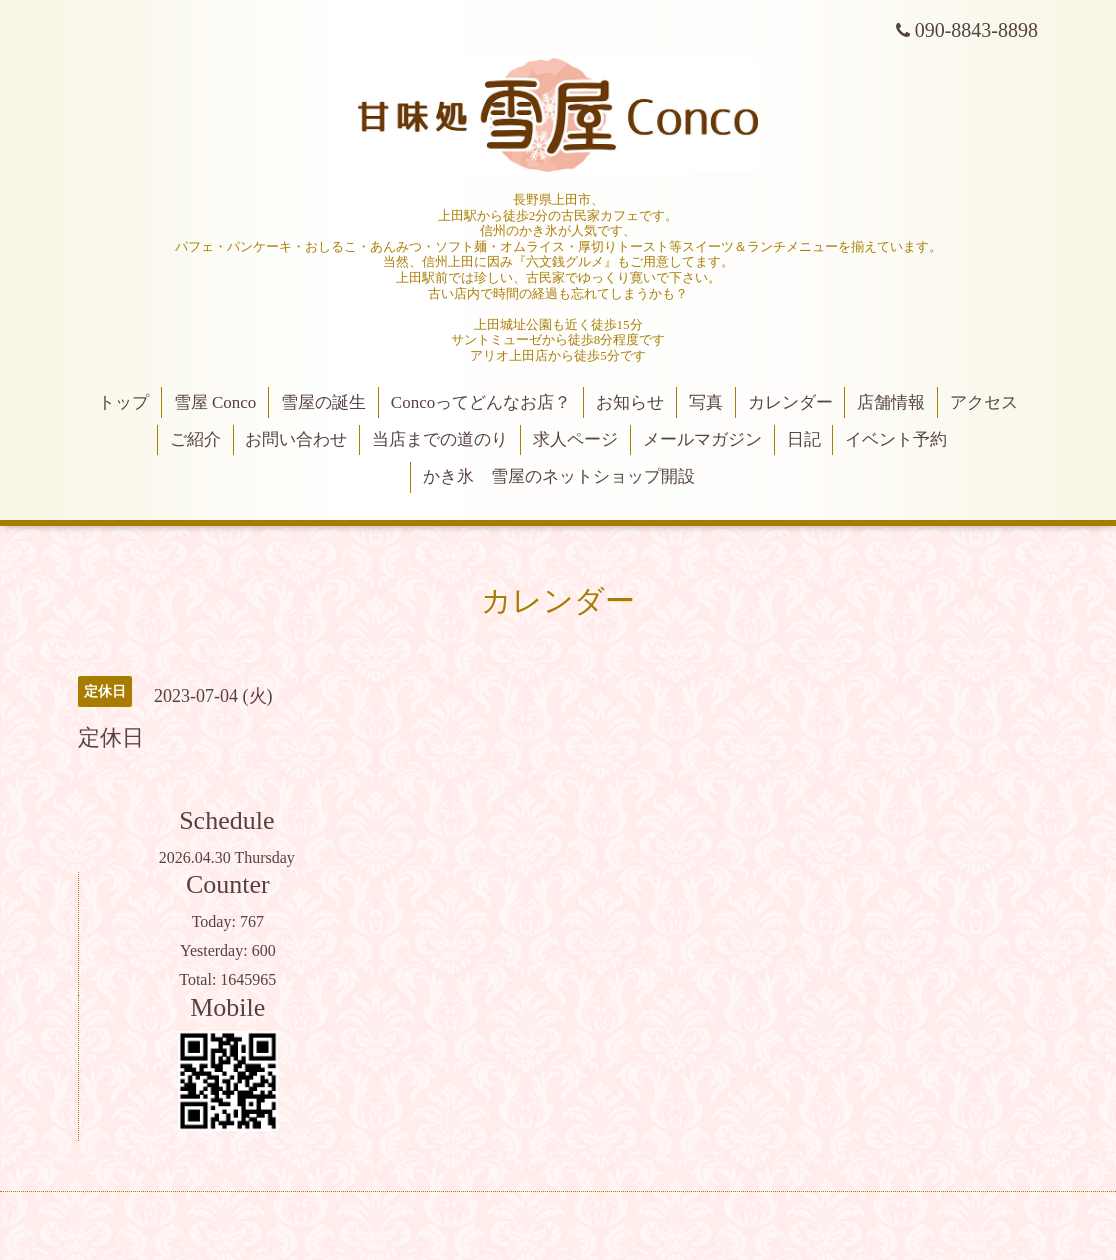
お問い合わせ (296, 439)
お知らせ (630, 402)
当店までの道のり (440, 439)
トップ (123, 402)
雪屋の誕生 (323, 402)
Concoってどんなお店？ (481, 402)
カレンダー (790, 402)
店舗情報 (891, 402)
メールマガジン (702, 439)
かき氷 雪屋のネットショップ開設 (559, 476)
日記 (804, 439)
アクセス (984, 402)
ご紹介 (195, 439)
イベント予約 (896, 439)
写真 (706, 402)
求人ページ (575, 439)
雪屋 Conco (215, 402)
